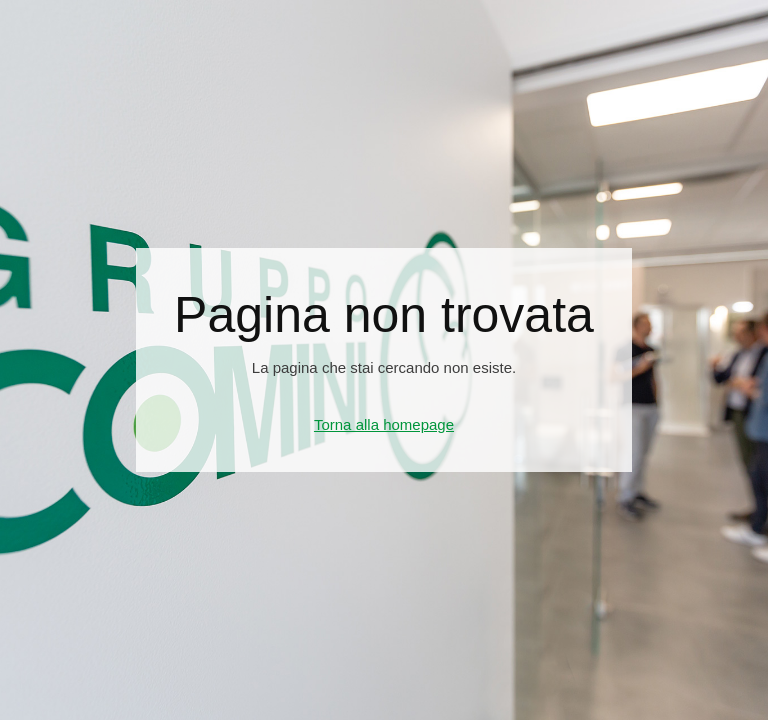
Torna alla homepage (384, 424)
